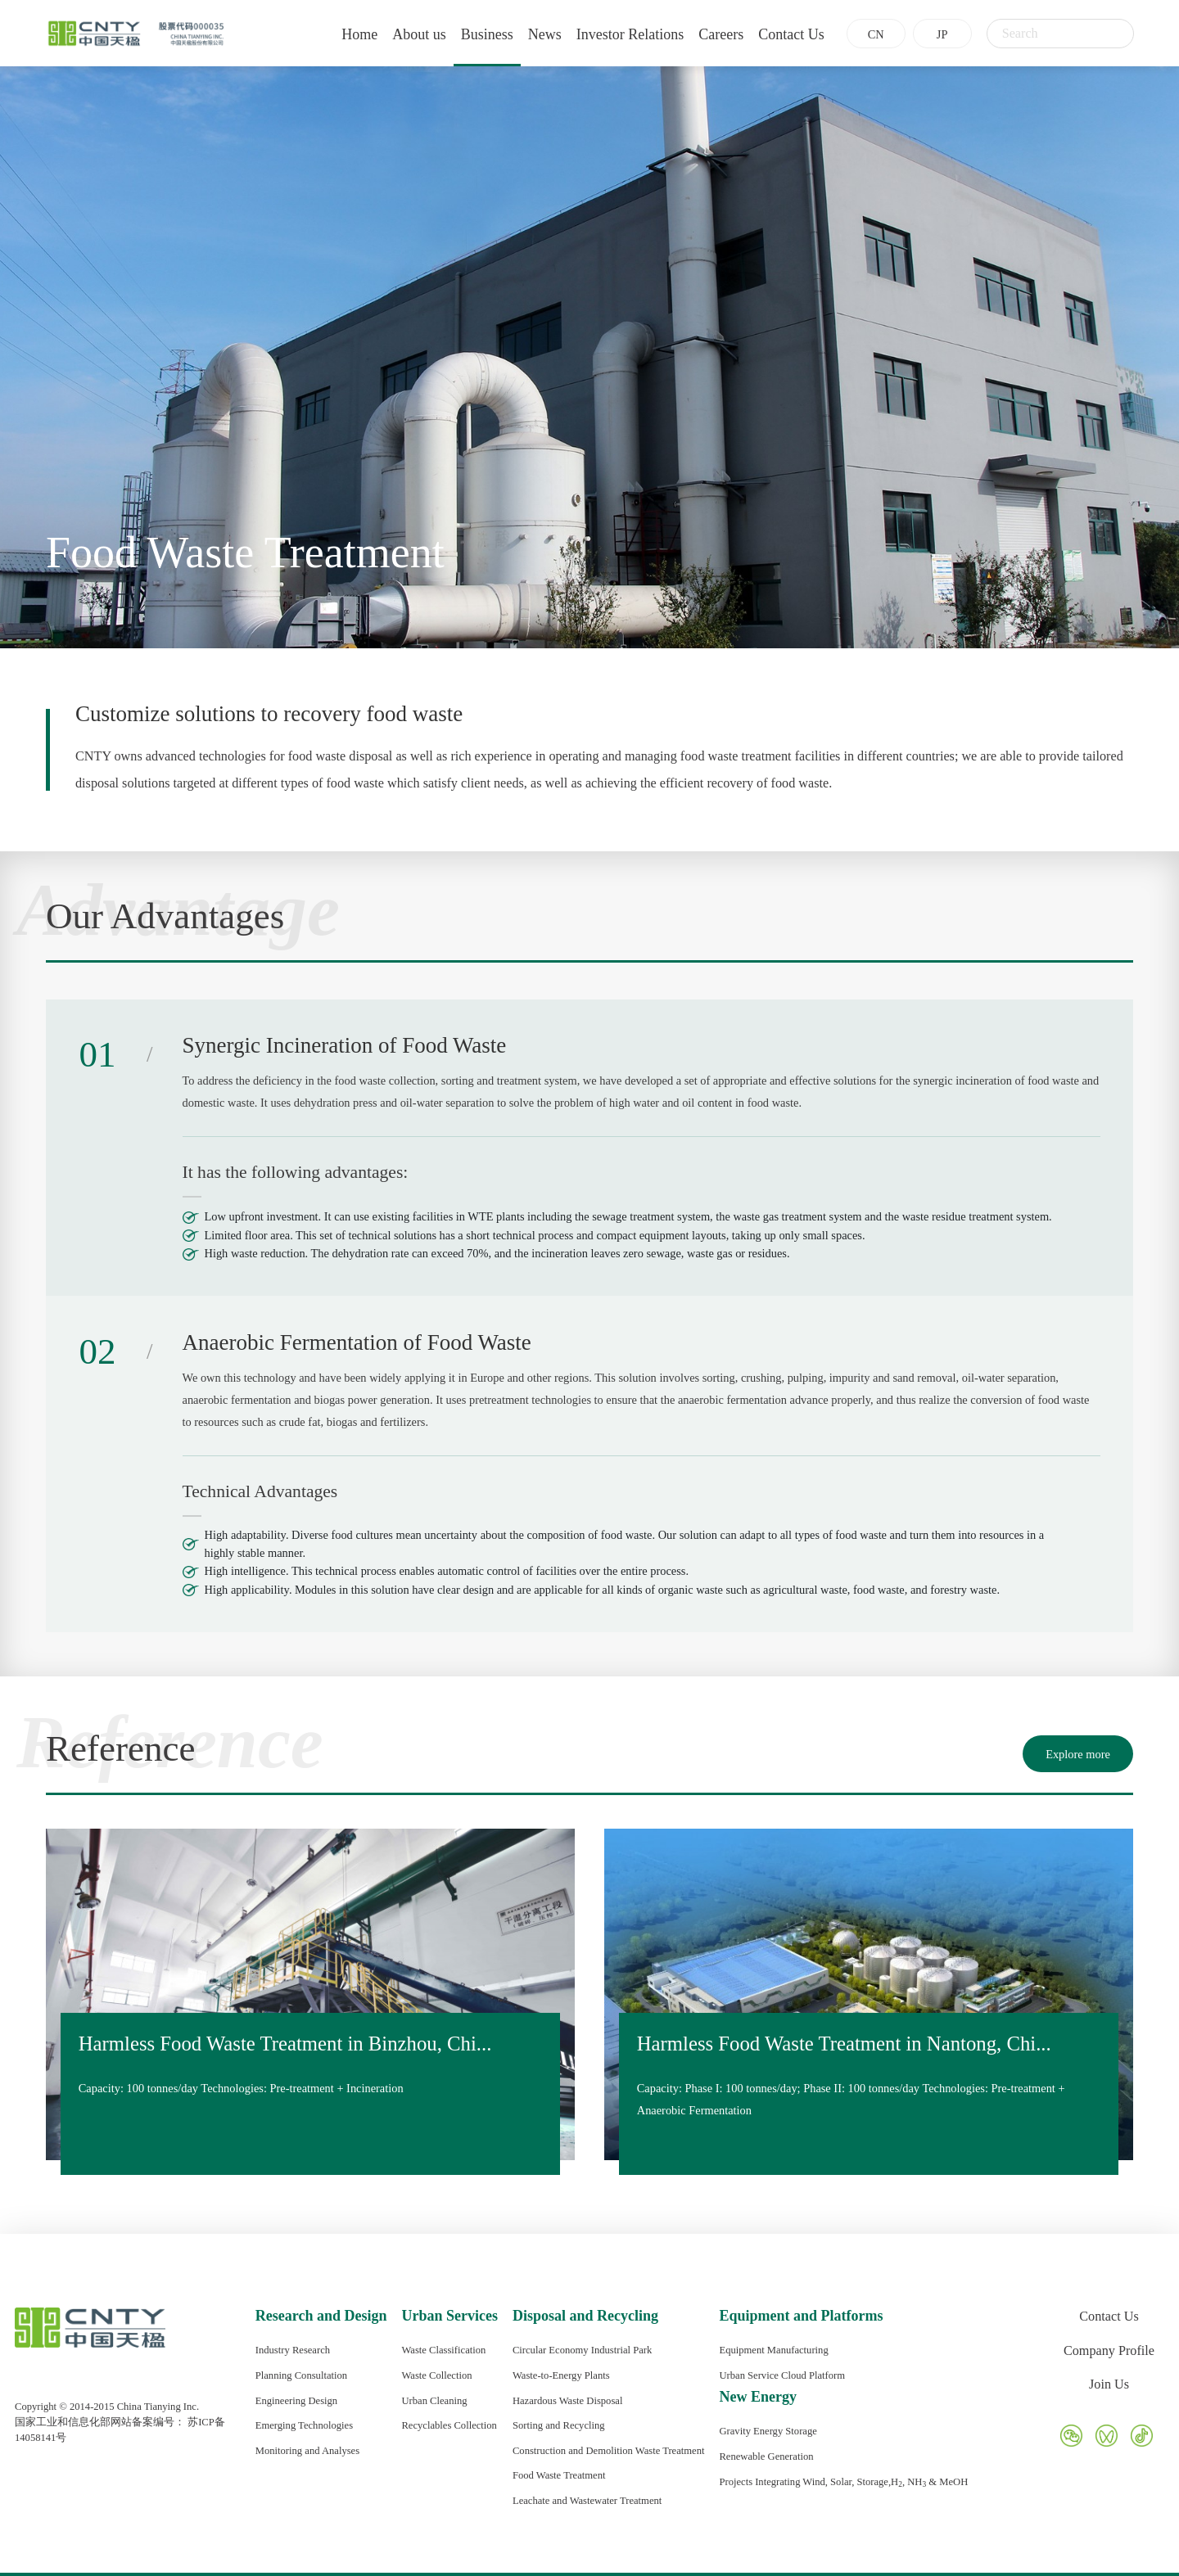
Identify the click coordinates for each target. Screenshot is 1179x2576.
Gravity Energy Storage (767, 2431)
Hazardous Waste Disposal (567, 2401)
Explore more (1078, 1754)
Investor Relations (616, 34)
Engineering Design (296, 2401)
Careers (707, 34)
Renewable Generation (766, 2456)
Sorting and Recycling (559, 2425)
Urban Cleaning (434, 2401)
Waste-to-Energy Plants (561, 2375)
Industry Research (292, 2350)
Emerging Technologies (304, 2425)
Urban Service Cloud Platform (782, 2375)
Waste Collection (436, 2375)
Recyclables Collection (448, 2425)
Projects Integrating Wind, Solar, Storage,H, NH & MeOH (843, 2482)
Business (473, 34)
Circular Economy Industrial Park (582, 2350)
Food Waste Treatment (559, 2475)
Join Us (1109, 2384)
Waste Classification (443, 2350)
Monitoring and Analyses (307, 2450)
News (531, 34)
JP (928, 34)
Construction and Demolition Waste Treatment (609, 2450)
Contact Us (778, 34)
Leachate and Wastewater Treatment (587, 2500)
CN (862, 34)
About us (406, 34)
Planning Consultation (301, 2375)
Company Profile (1109, 2351)
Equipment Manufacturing (773, 2350)
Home (346, 34)
